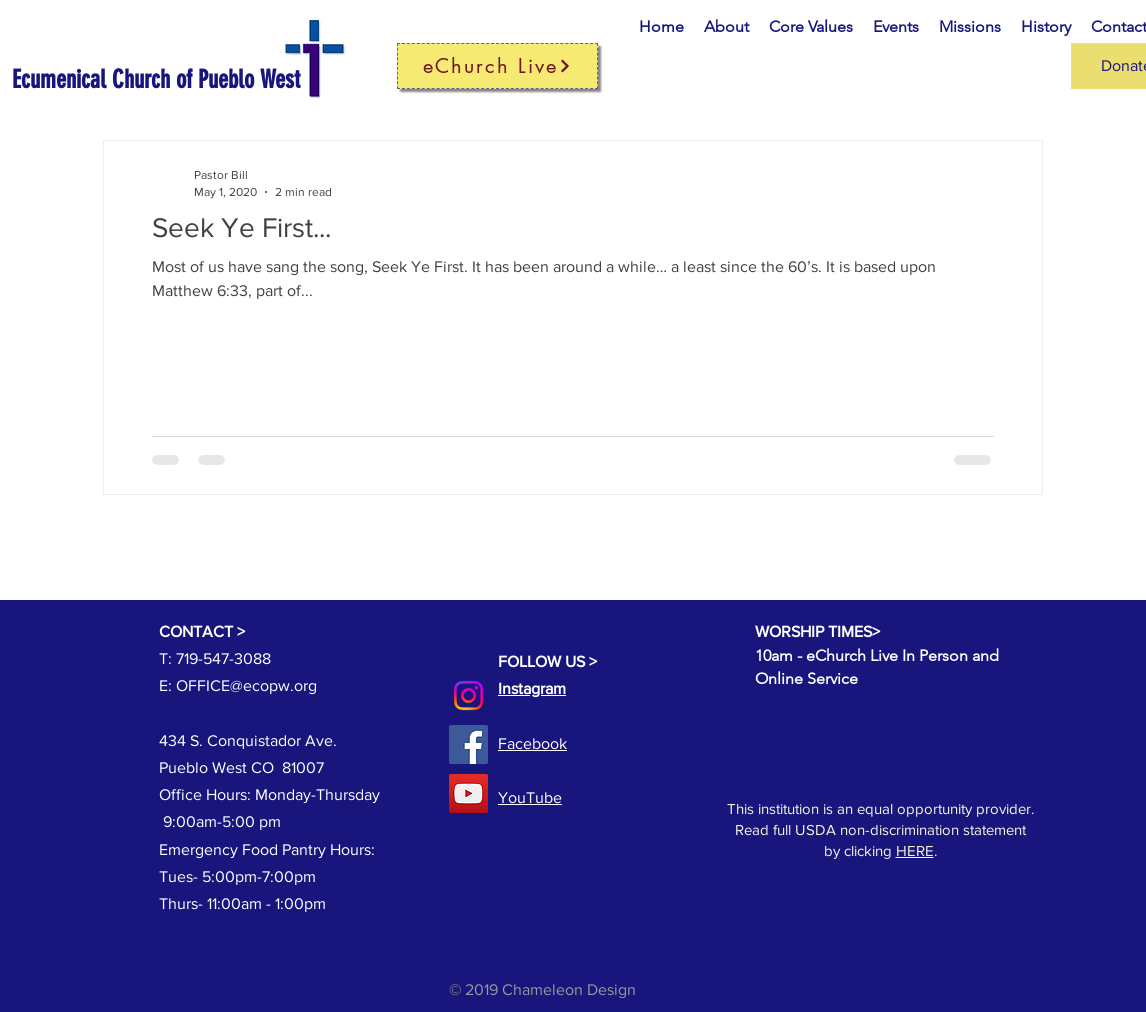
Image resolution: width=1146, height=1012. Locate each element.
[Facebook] (468, 744)
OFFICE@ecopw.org (246, 685)
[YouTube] (468, 793)
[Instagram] (468, 695)
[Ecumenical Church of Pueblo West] (185, 79)
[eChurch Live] (497, 66)
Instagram (532, 688)
